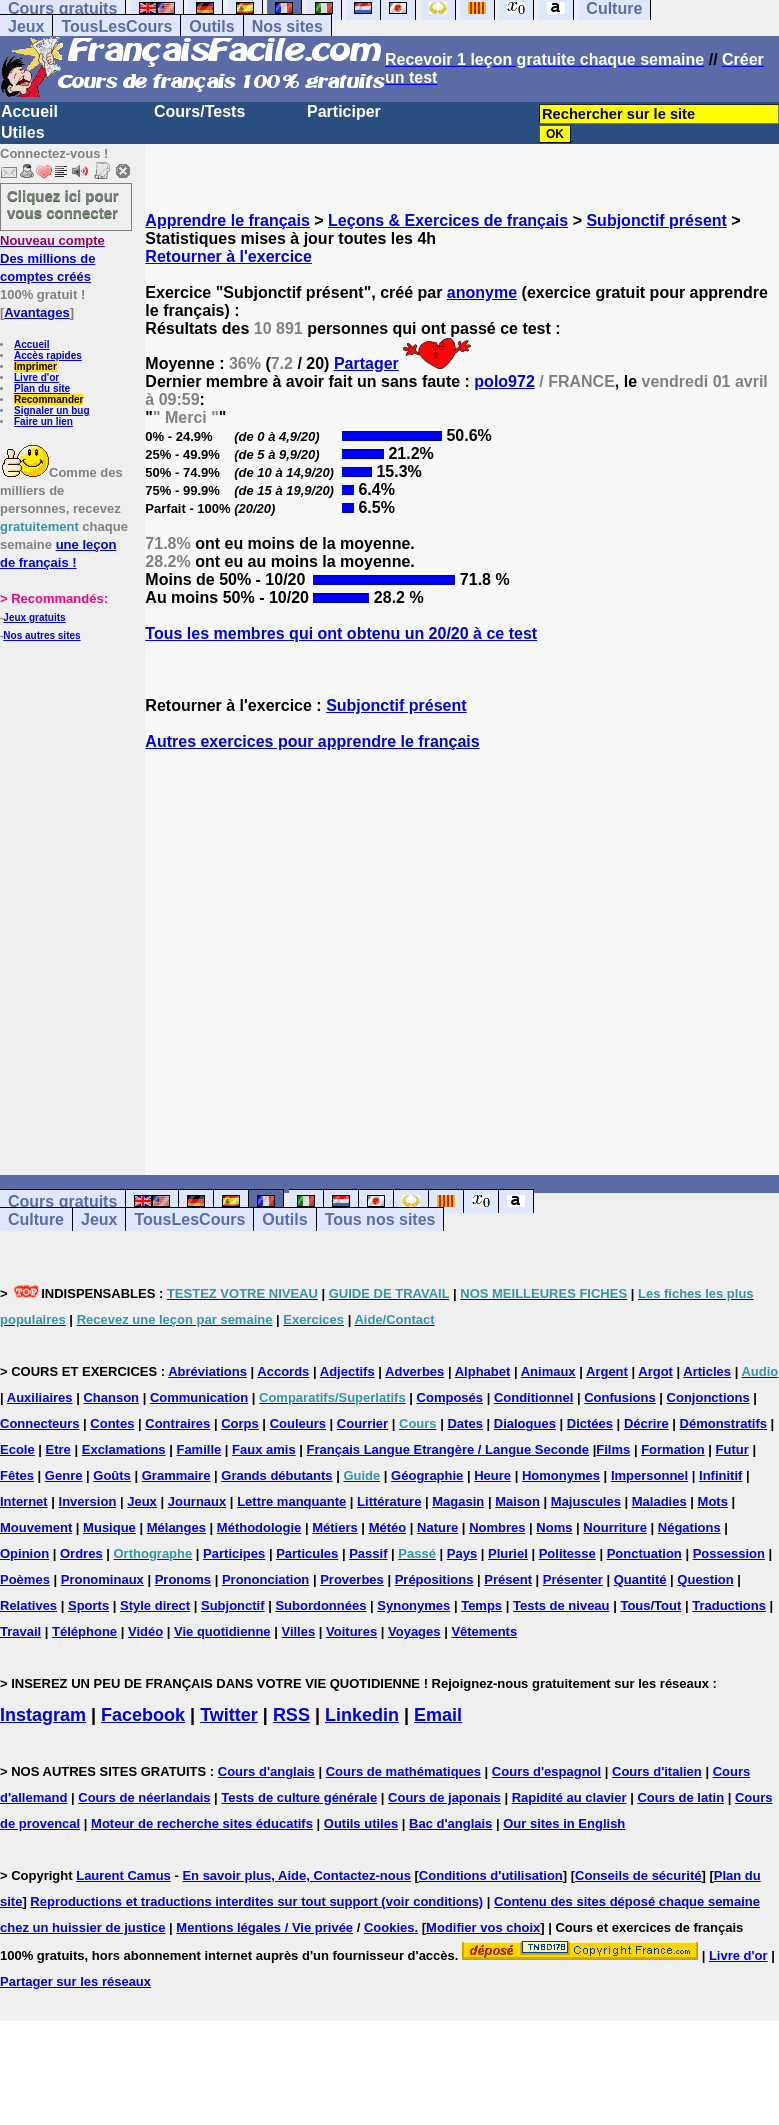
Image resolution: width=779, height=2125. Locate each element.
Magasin (458, 1501)
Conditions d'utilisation (491, 1875)
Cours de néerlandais (144, 1797)
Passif (368, 1553)
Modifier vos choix (483, 1927)
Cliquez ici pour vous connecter (63, 204)
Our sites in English (564, 1823)
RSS (291, 1715)
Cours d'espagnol (546, 1771)
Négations (689, 1527)
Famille (198, 1449)
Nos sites (287, 26)
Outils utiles (361, 1823)
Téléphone (84, 1631)
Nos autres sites (41, 635)
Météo (388, 1527)
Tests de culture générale (299, 1797)
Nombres (497, 1527)
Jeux (26, 26)
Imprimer (35, 366)
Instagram (43, 1715)
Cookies (389, 1927)
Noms (554, 1527)
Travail (20, 1631)
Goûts (112, 1475)
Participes (234, 1553)
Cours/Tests (199, 111)
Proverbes (352, 1579)
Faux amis (264, 1449)
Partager (366, 363)
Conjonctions (708, 1397)
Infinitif (720, 1475)
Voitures (351, 1631)
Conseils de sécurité (638, 1875)
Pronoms (183, 1579)
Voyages (414, 1631)
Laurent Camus (123, 1875)
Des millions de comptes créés (52, 258)
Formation (673, 1449)
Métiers (335, 1527)
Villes (298, 1631)
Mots (713, 1501)
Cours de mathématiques (403, 1771)
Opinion (24, 1553)
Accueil (29, 111)
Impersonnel (649, 1475)
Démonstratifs (723, 1423)
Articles (707, 1371)
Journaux (197, 1501)
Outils (211, 26)
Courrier (362, 1423)
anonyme (482, 292)
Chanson (111, 1397)
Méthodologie (259, 1527)
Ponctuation (644, 1553)
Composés (450, 1397)
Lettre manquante (291, 1501)
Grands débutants (276, 1475)
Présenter (573, 1579)
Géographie (427, 1475)
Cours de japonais (444, 1797)
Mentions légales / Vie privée (264, 1927)
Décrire (646, 1423)
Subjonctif (233, 1605)
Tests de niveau (561, 1605)
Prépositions (434, 1579)
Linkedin (362, 1715)
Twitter (229, 1715)
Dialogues (525, 1423)
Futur (732, 1449)
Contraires (177, 1423)
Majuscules (586, 1501)
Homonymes (561, 1475)
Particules (307, 1553)
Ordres (81, 1553)
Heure (492, 1475)
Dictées (590, 1423)
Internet (24, 1501)
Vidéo (145, 1631)
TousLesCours (116, 26)
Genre (64, 1475)
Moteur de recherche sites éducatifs (202, 1823)
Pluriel (508, 1553)
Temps (481, 1605)
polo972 (504, 381)
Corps (240, 1423)
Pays (462, 1553)
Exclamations (124, 1449)
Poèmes (25, 1579)
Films (613, 1449)
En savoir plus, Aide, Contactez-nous (296, 1875)
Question (705, 1579)
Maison (517, 1501)
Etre (58, 1449)
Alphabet (483, 1371)
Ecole (17, 1449)
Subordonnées (320, 1605)
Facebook (143, 1715)
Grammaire (176, 1475)
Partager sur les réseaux (75, 1981)
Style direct (155, 1605)
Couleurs (298, 1423)
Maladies (659, 1501)
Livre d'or (36, 377)
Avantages (36, 312)
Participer (344, 111)
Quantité (640, 1579)
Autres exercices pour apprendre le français (312, 741)
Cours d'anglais (266, 1771)
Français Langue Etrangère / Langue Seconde (448, 1449)
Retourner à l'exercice (228, 256)
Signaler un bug (52, 410)
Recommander (48, 399)
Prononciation (265, 1579)
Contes (112, 1423)
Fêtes (17, 1475)
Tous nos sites (380, 1219)
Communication (199, 1397)
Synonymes (413, 1605)
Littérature (389, 1501)
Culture (36, 1219)
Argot (655, 1371)
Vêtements (484, 1631)
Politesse (567, 1553)
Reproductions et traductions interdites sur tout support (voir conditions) (256, 1901)
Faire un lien (43, 421)
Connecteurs (39, 1423)
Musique (109, 1527)
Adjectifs (347, 1371)
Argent (607, 1371)
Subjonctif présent (656, 220)
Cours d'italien (657, 1771)
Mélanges (176, 1527)
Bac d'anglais (450, 1823)
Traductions (729, 1605)
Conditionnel (533, 1397)
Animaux (548, 1371)
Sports (88, 1605)
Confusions (620, 1397)
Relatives (28, 1605)
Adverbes (414, 1371)
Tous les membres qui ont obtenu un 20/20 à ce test (341, 633)
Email (438, 1715)
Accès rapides (48, 355)
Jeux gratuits (34, 617)
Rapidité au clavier (569, 1797)
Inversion (88, 1501)
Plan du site (42, 388)
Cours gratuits (62, 1201)
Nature (437, 1527)
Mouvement (36, 1527)
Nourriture (615, 1527)
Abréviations (207, 1371)
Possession (729, 1553)
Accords (283, 1371)
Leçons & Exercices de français (448, 220)
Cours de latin (680, 1797)
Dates (464, 1423)
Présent (508, 1579)
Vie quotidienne (222, 1631)
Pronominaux (102, 1579)
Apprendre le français (227, 220)
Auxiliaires (40, 1397)
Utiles (23, 132)
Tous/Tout (650, 1605)
